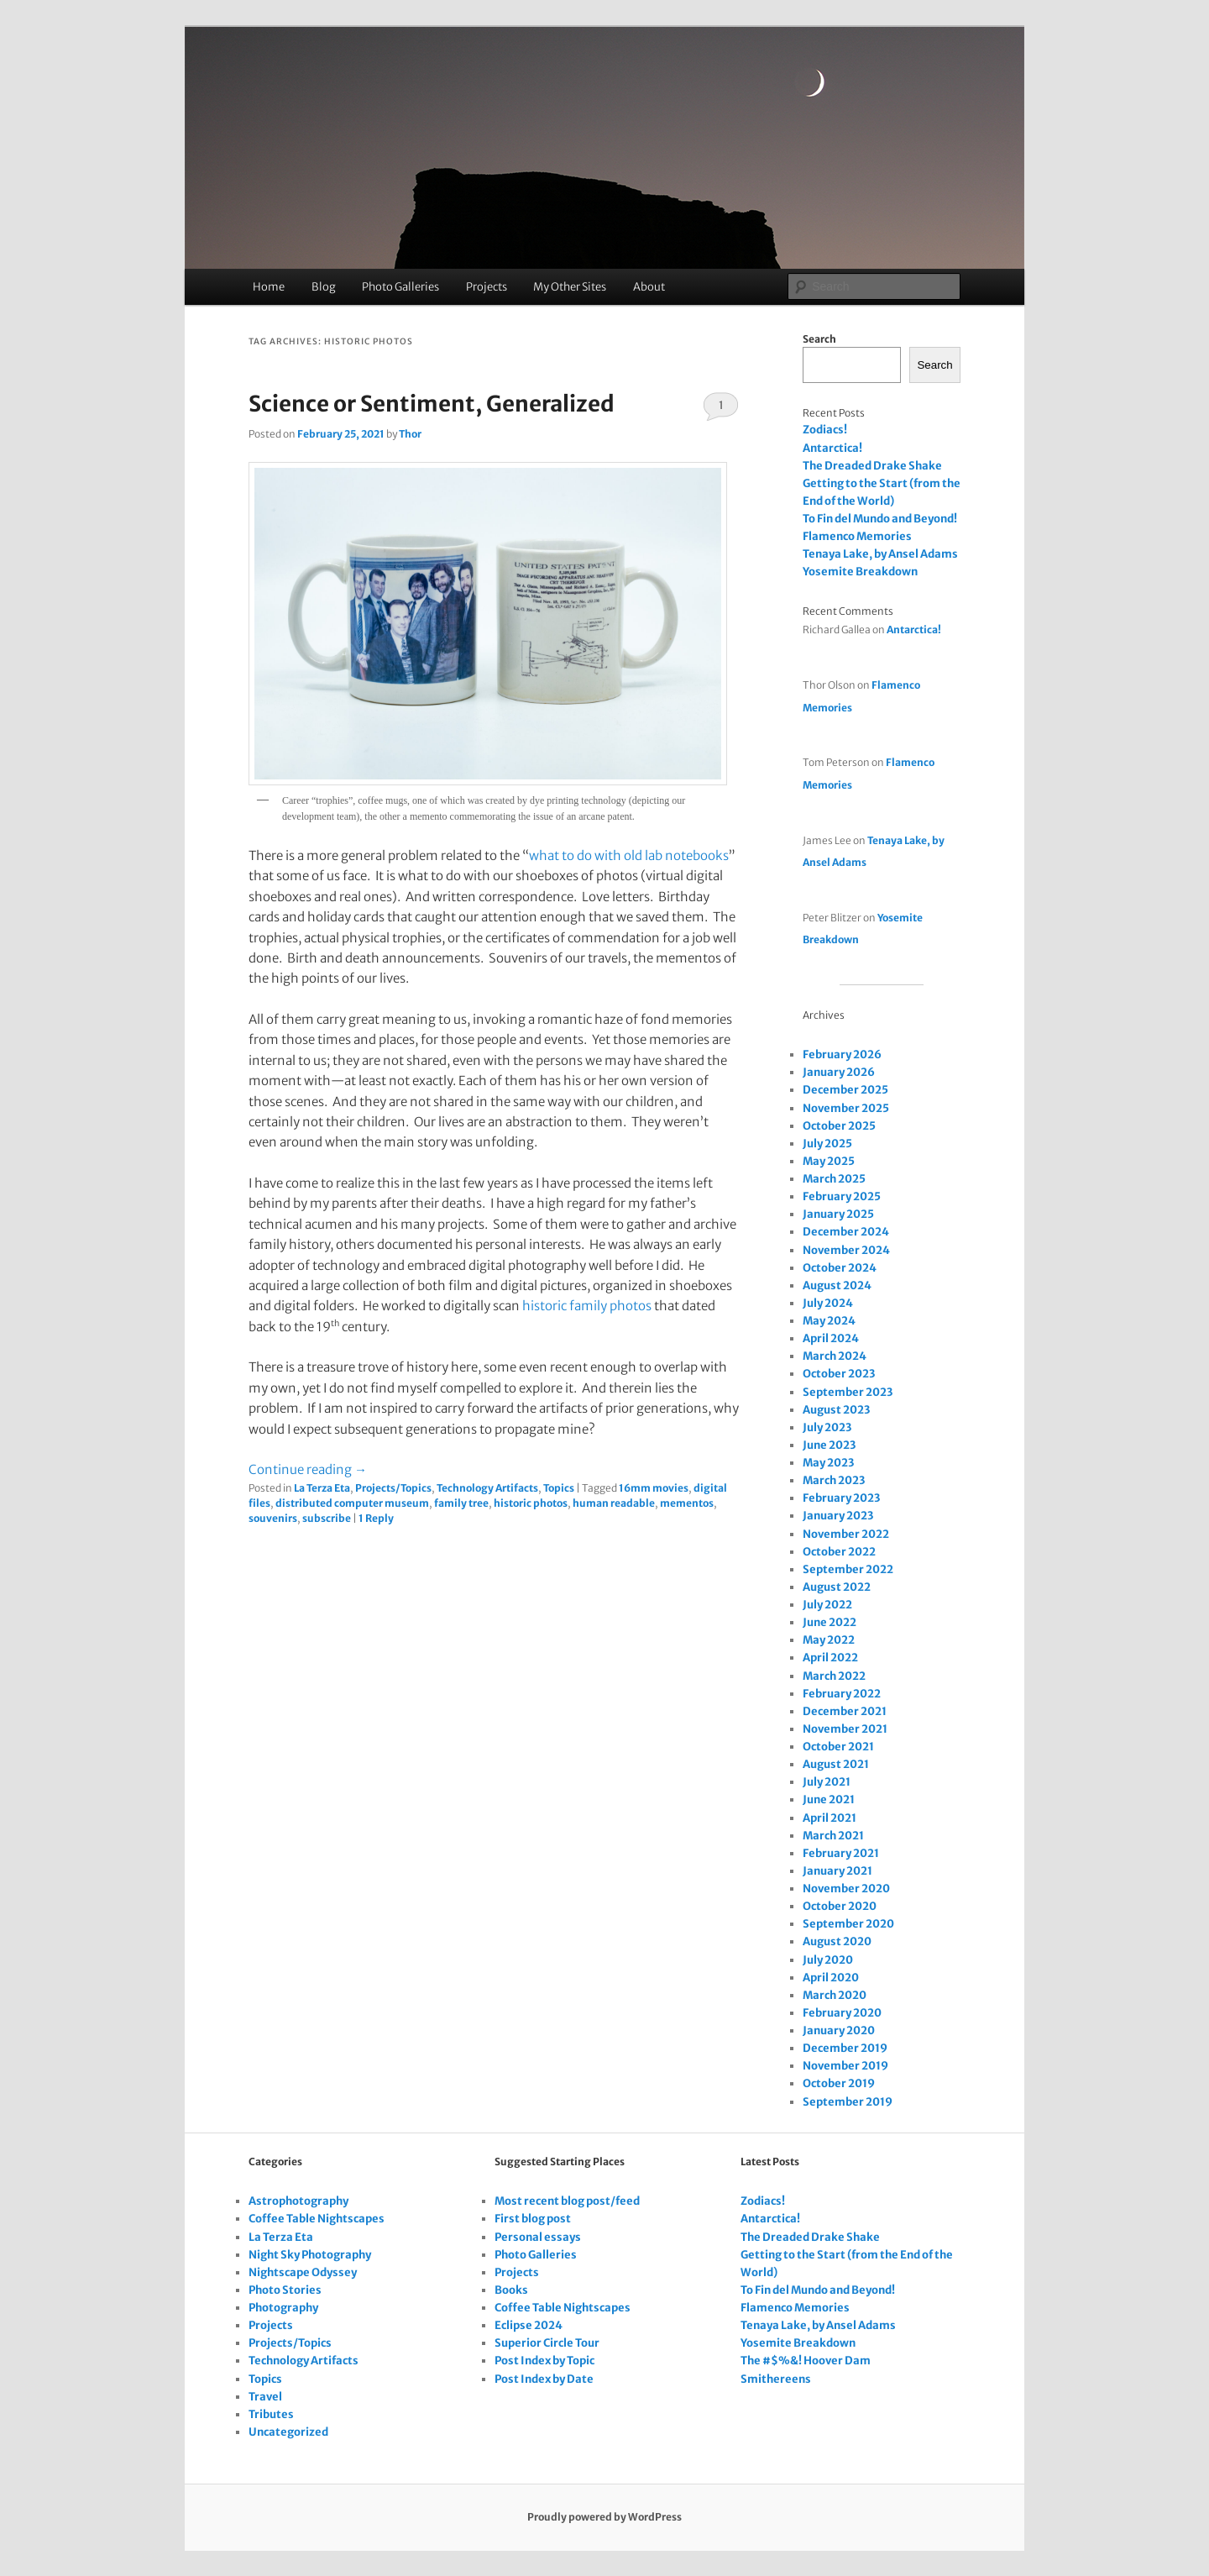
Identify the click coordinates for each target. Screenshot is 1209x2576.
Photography (283, 2308)
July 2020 (828, 1960)
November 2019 (845, 2066)
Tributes (271, 2414)
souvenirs (273, 1518)
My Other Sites (569, 287)
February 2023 (841, 1498)
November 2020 (846, 1888)
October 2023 (839, 1374)
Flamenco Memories (857, 536)
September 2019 (847, 2102)
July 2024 (828, 1303)
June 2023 (829, 1445)
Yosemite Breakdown (860, 571)
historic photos (531, 1503)
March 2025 (834, 1179)
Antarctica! (832, 448)
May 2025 (829, 1161)
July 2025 (827, 1143)
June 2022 (829, 1622)
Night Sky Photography (310, 2255)
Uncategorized (288, 2432)
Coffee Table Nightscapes (317, 2218)
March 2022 (834, 1676)
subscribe (326, 1518)
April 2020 (831, 1977)
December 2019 (845, 2048)
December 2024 (846, 1232)
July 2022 (827, 1605)
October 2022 (839, 1552)
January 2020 (839, 2030)
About (649, 287)
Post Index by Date (544, 2379)
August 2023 (836, 1410)
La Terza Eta (322, 1488)
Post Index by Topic (544, 2360)
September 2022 (848, 1569)
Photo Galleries (400, 287)
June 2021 (829, 1799)
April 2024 (831, 1338)
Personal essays (538, 2237)
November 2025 (846, 1108)
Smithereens (776, 2379)
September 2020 (848, 1924)
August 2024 (837, 1285)
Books (511, 2290)
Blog (323, 287)
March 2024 (834, 1356)
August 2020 (837, 1941)
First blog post (533, 2218)
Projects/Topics (393, 1488)
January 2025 (838, 1214)
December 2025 (845, 1090)
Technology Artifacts (487, 1488)
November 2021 (845, 1729)
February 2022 (842, 1694)
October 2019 (839, 2083)
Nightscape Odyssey (303, 2272)
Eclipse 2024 (529, 2325)
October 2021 (838, 1746)
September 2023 (847, 1392)
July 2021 (826, 1782)
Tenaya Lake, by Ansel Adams (880, 554)
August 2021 (836, 1764)
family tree (461, 1503)
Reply (376, 1518)
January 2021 (837, 1871)
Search (819, 339)
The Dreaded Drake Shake (872, 466)
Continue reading (308, 1469)
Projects (486, 287)
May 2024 (829, 1321)
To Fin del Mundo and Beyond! (880, 519)
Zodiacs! (825, 429)
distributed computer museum (352, 1503)
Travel (265, 2397)
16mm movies (653, 1488)
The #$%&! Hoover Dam (806, 2360)
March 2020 (834, 1995)
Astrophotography (298, 2201)
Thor (410, 434)
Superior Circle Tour (547, 2343)
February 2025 (842, 1196)
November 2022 (846, 1534)
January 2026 (839, 1072)
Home (269, 287)
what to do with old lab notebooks (629, 855)
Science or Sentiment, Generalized (432, 403)
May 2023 (828, 1463)
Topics (558, 1488)
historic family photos (587, 1306)
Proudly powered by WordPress (604, 2516)
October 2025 (839, 1126)
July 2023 (827, 1427)
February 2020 (842, 2013)
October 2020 (840, 1906)
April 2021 (829, 1818)
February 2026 (842, 1054)
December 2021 (845, 1711)
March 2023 (834, 1480)
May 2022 (829, 1640)
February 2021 (841, 1853)
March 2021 (833, 1835)
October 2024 (840, 1268)
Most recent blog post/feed (567, 2201)
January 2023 (838, 1515)
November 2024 (846, 1250)
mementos (687, 1503)
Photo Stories (285, 2290)
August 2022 (837, 1587)
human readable (614, 1503)
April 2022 (830, 1657)
